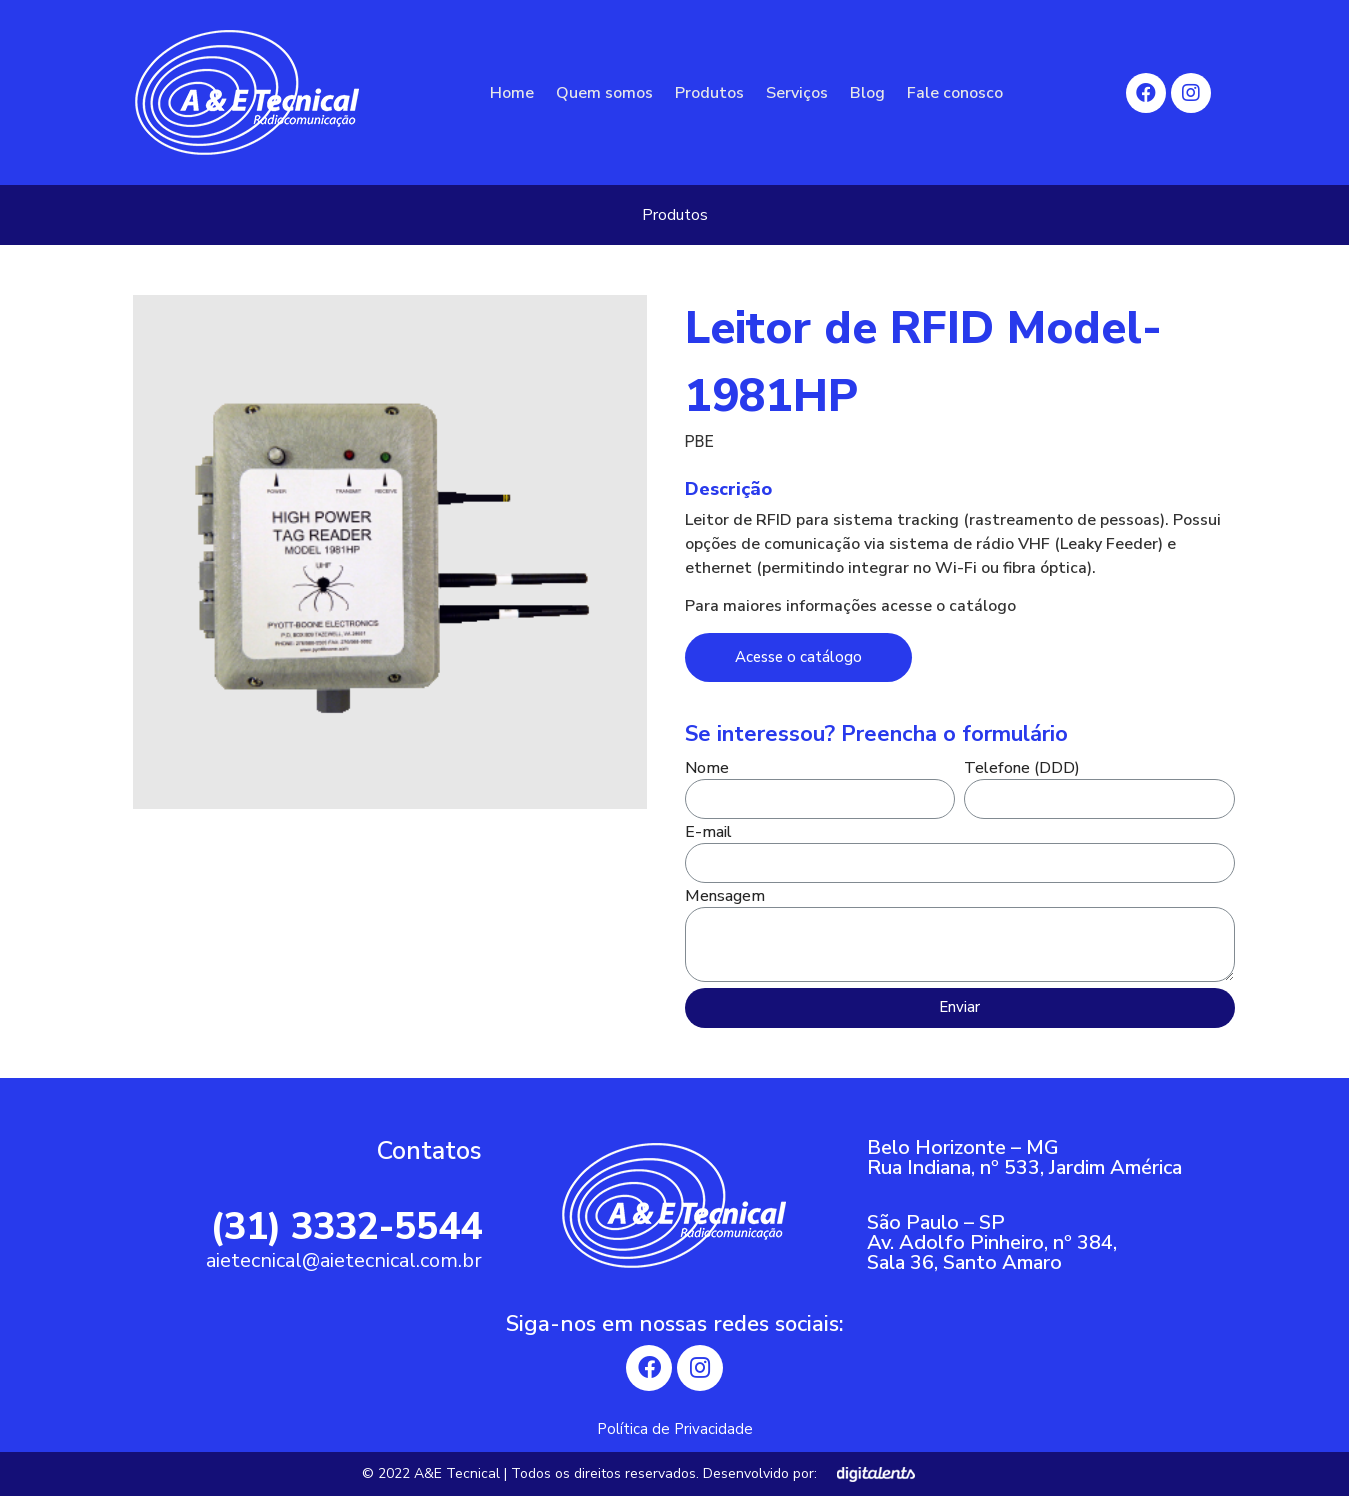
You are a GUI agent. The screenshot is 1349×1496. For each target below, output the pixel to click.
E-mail (708, 833)
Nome (707, 769)
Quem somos (604, 93)
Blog (867, 93)
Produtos (709, 93)
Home (512, 93)
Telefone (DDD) (1022, 769)
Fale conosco (955, 93)
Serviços (797, 93)
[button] (798, 657)
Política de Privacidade (675, 1429)
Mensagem (725, 897)
